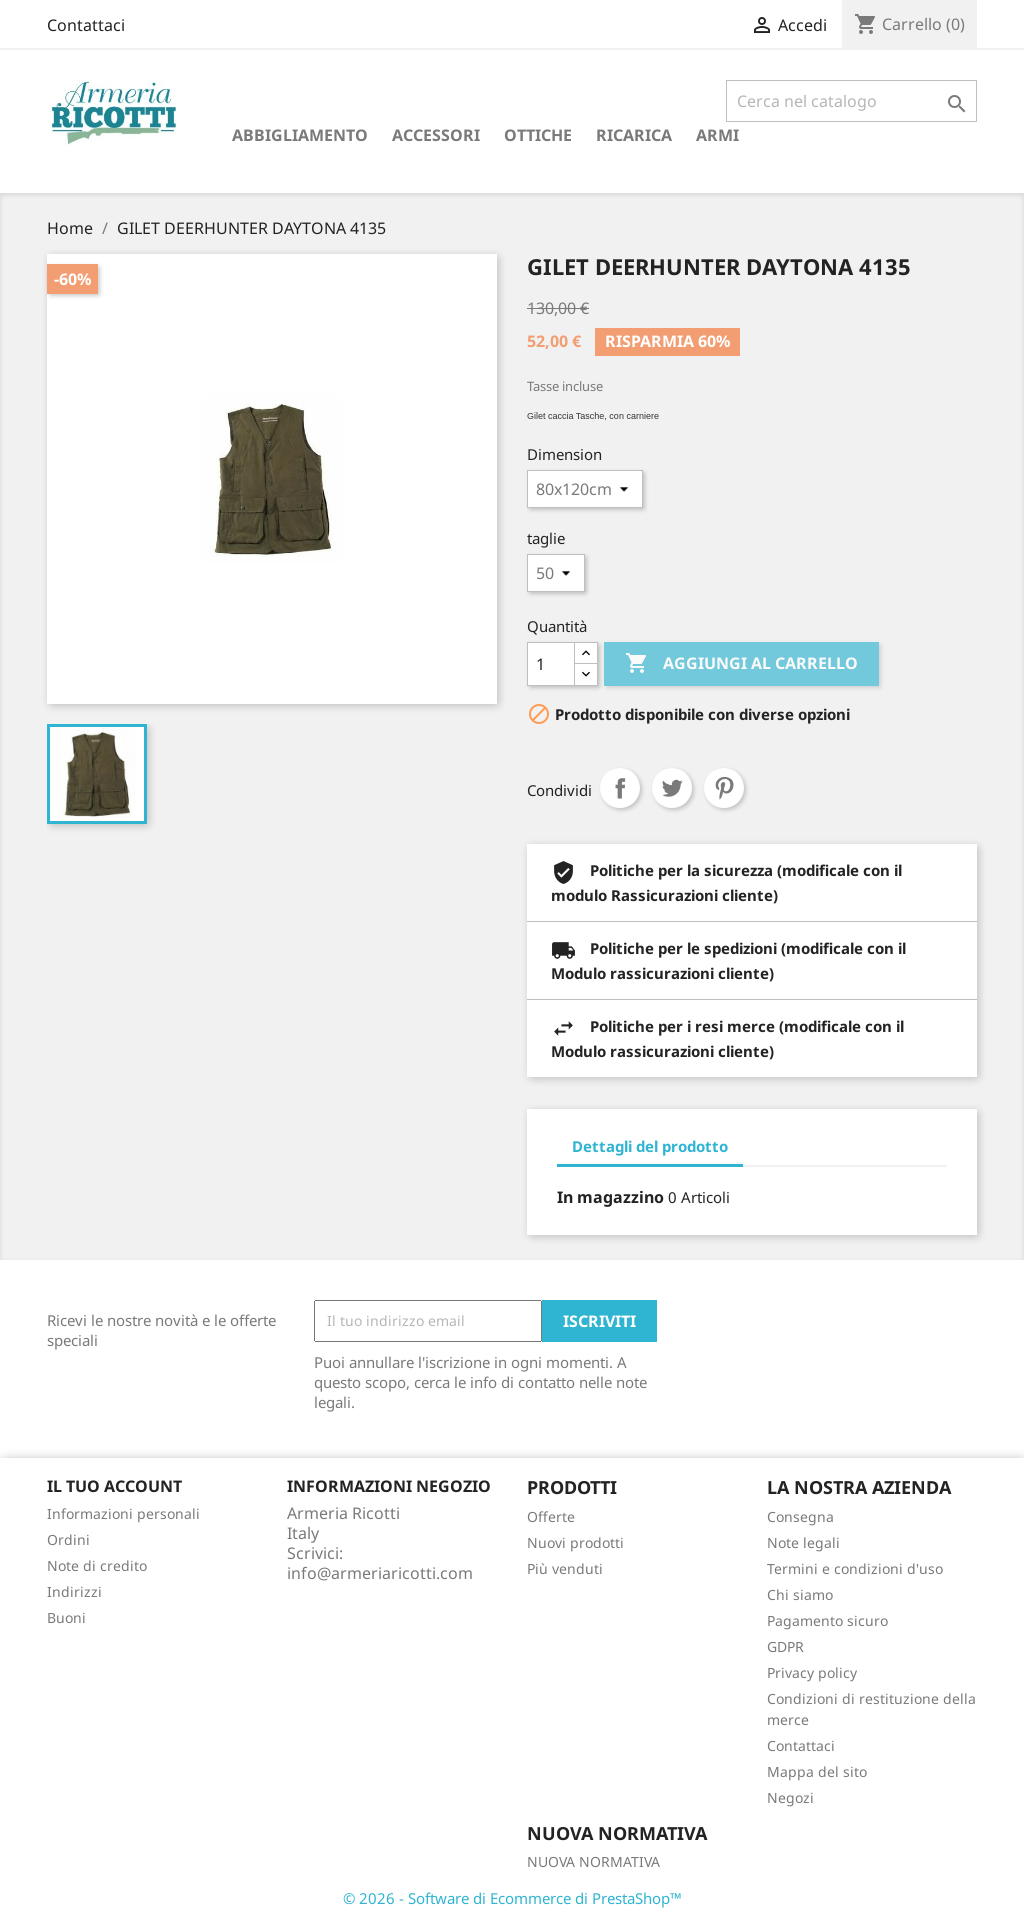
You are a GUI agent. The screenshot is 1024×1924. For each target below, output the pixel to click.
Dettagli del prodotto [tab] (650, 1146)
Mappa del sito (817, 1771)
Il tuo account (114, 1486)
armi (717, 135)
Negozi (790, 1797)
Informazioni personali (123, 1513)
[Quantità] (551, 664)
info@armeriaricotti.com (380, 1573)
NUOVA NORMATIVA (593, 1861)
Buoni (66, 1617)
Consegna (800, 1516)
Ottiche (538, 135)
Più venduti (565, 1568)
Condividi (620, 788)
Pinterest (724, 788)
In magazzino (610, 1197)
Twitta (672, 788)
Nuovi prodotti (575, 1542)
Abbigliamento (300, 135)
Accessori (436, 135)
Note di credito (97, 1565)
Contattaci (86, 25)
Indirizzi (74, 1591)
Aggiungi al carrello (741, 664)
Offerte (551, 1516)
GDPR (785, 1646)
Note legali (803, 1542)
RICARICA (634, 135)
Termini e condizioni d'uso (855, 1568)
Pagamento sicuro (827, 1620)
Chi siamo (800, 1594)
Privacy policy (812, 1672)
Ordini (68, 1539)
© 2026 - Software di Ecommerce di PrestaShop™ (512, 1898)
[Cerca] (851, 101)
